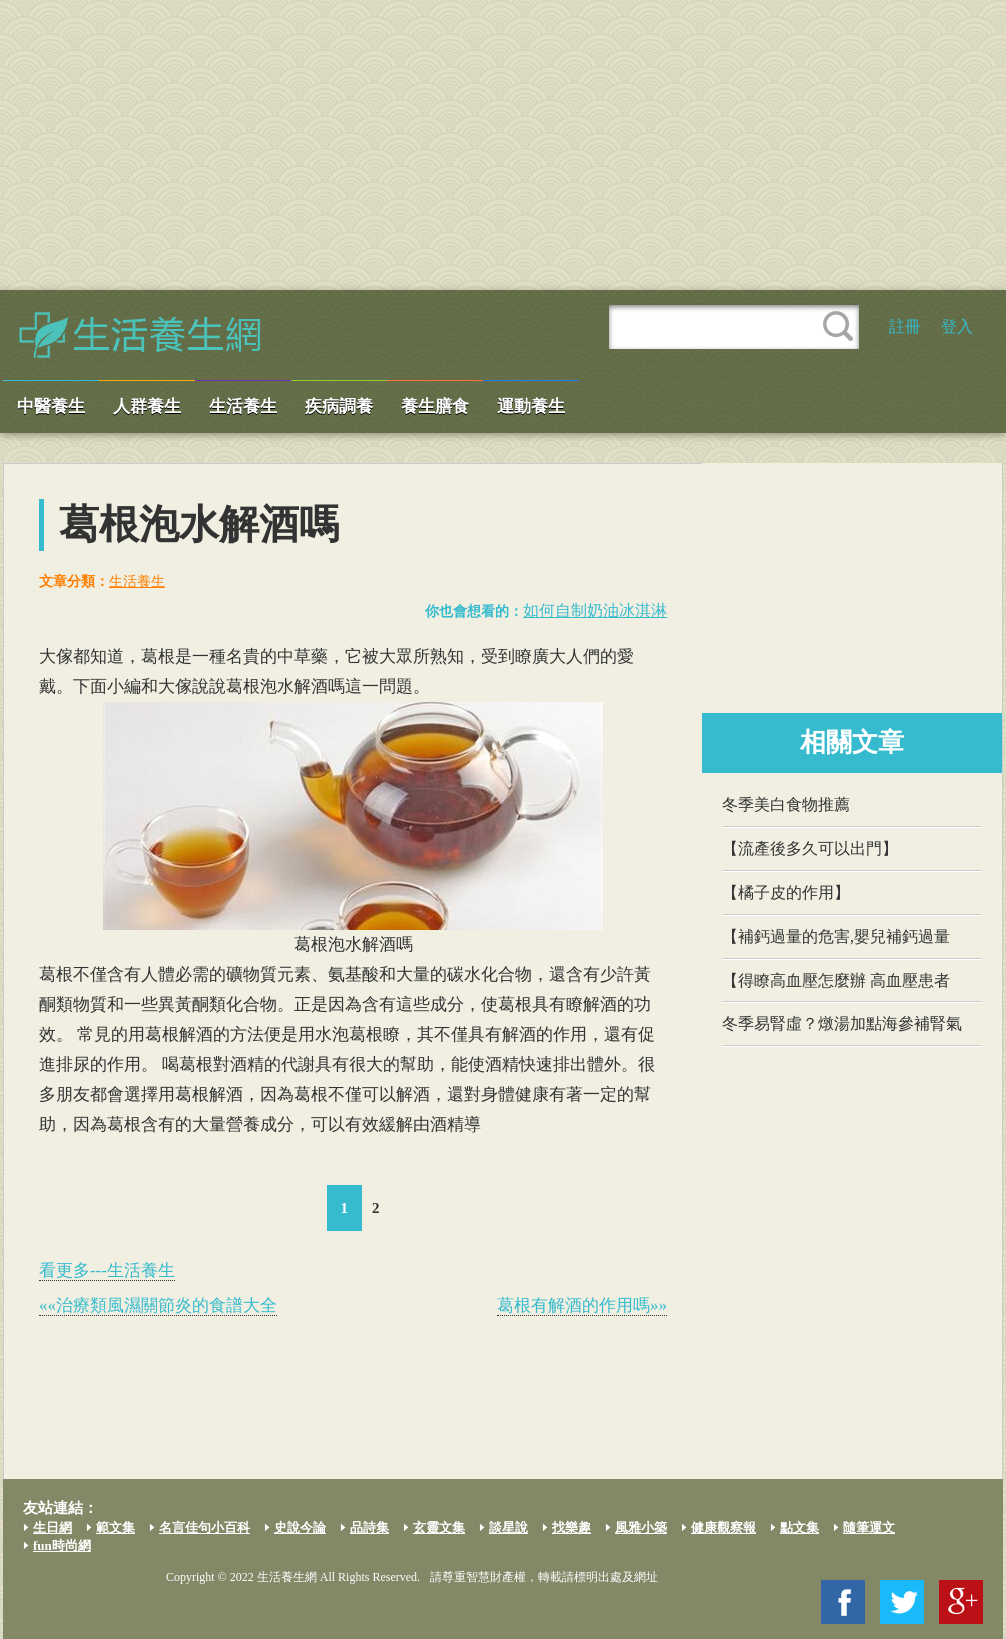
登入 (957, 326)
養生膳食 (435, 406)
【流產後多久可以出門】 (810, 848)
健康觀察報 (723, 1527)
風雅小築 (641, 1527)
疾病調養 (339, 406)
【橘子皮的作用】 (786, 892)
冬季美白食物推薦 (786, 804)
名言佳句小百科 (204, 1527)
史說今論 (300, 1527)
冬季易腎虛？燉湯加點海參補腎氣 (842, 1023)
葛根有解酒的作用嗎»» (582, 1305)
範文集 (115, 1527)
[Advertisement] (503, 145)
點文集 (799, 1527)
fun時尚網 (62, 1545)
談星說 (508, 1527)
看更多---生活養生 (107, 1270)
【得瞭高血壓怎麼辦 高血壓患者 (836, 980)
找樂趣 (571, 1527)
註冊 (905, 326)
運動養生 (531, 406)
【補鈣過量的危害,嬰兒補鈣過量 (836, 936)
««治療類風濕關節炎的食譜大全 (158, 1305)
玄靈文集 (439, 1527)
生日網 (52, 1527)
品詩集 (369, 1527)
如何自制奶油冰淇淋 (595, 610)
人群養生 (147, 406)
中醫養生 (51, 406)
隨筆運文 (869, 1527)
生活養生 (243, 406)
